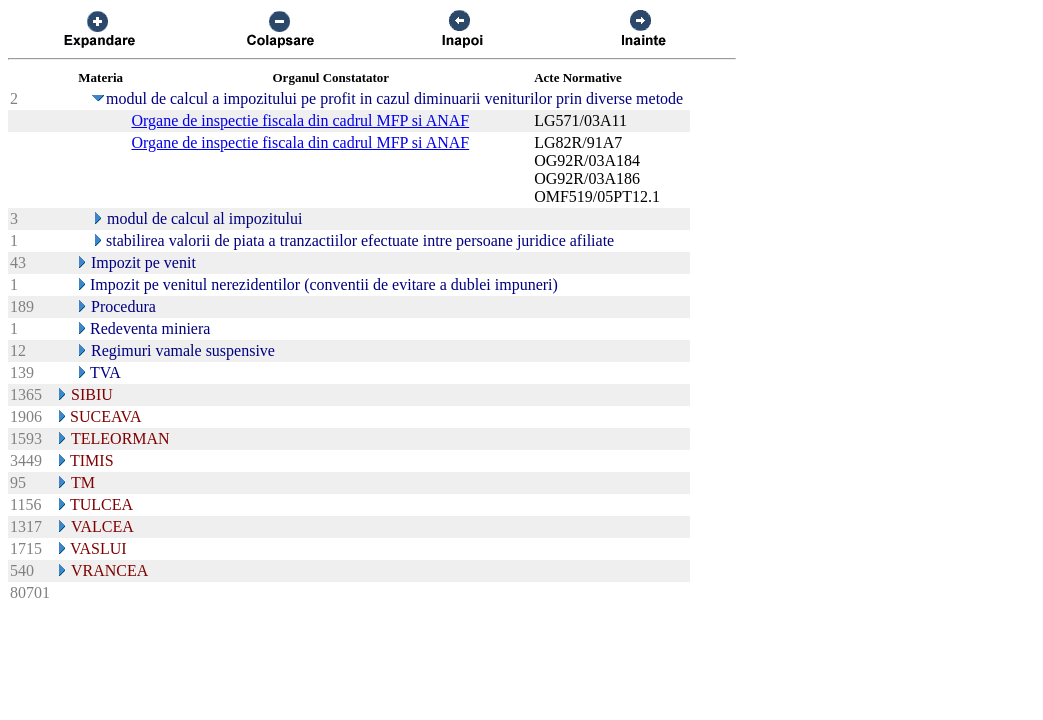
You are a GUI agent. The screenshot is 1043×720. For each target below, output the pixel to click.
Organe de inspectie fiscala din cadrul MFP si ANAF (300, 120)
